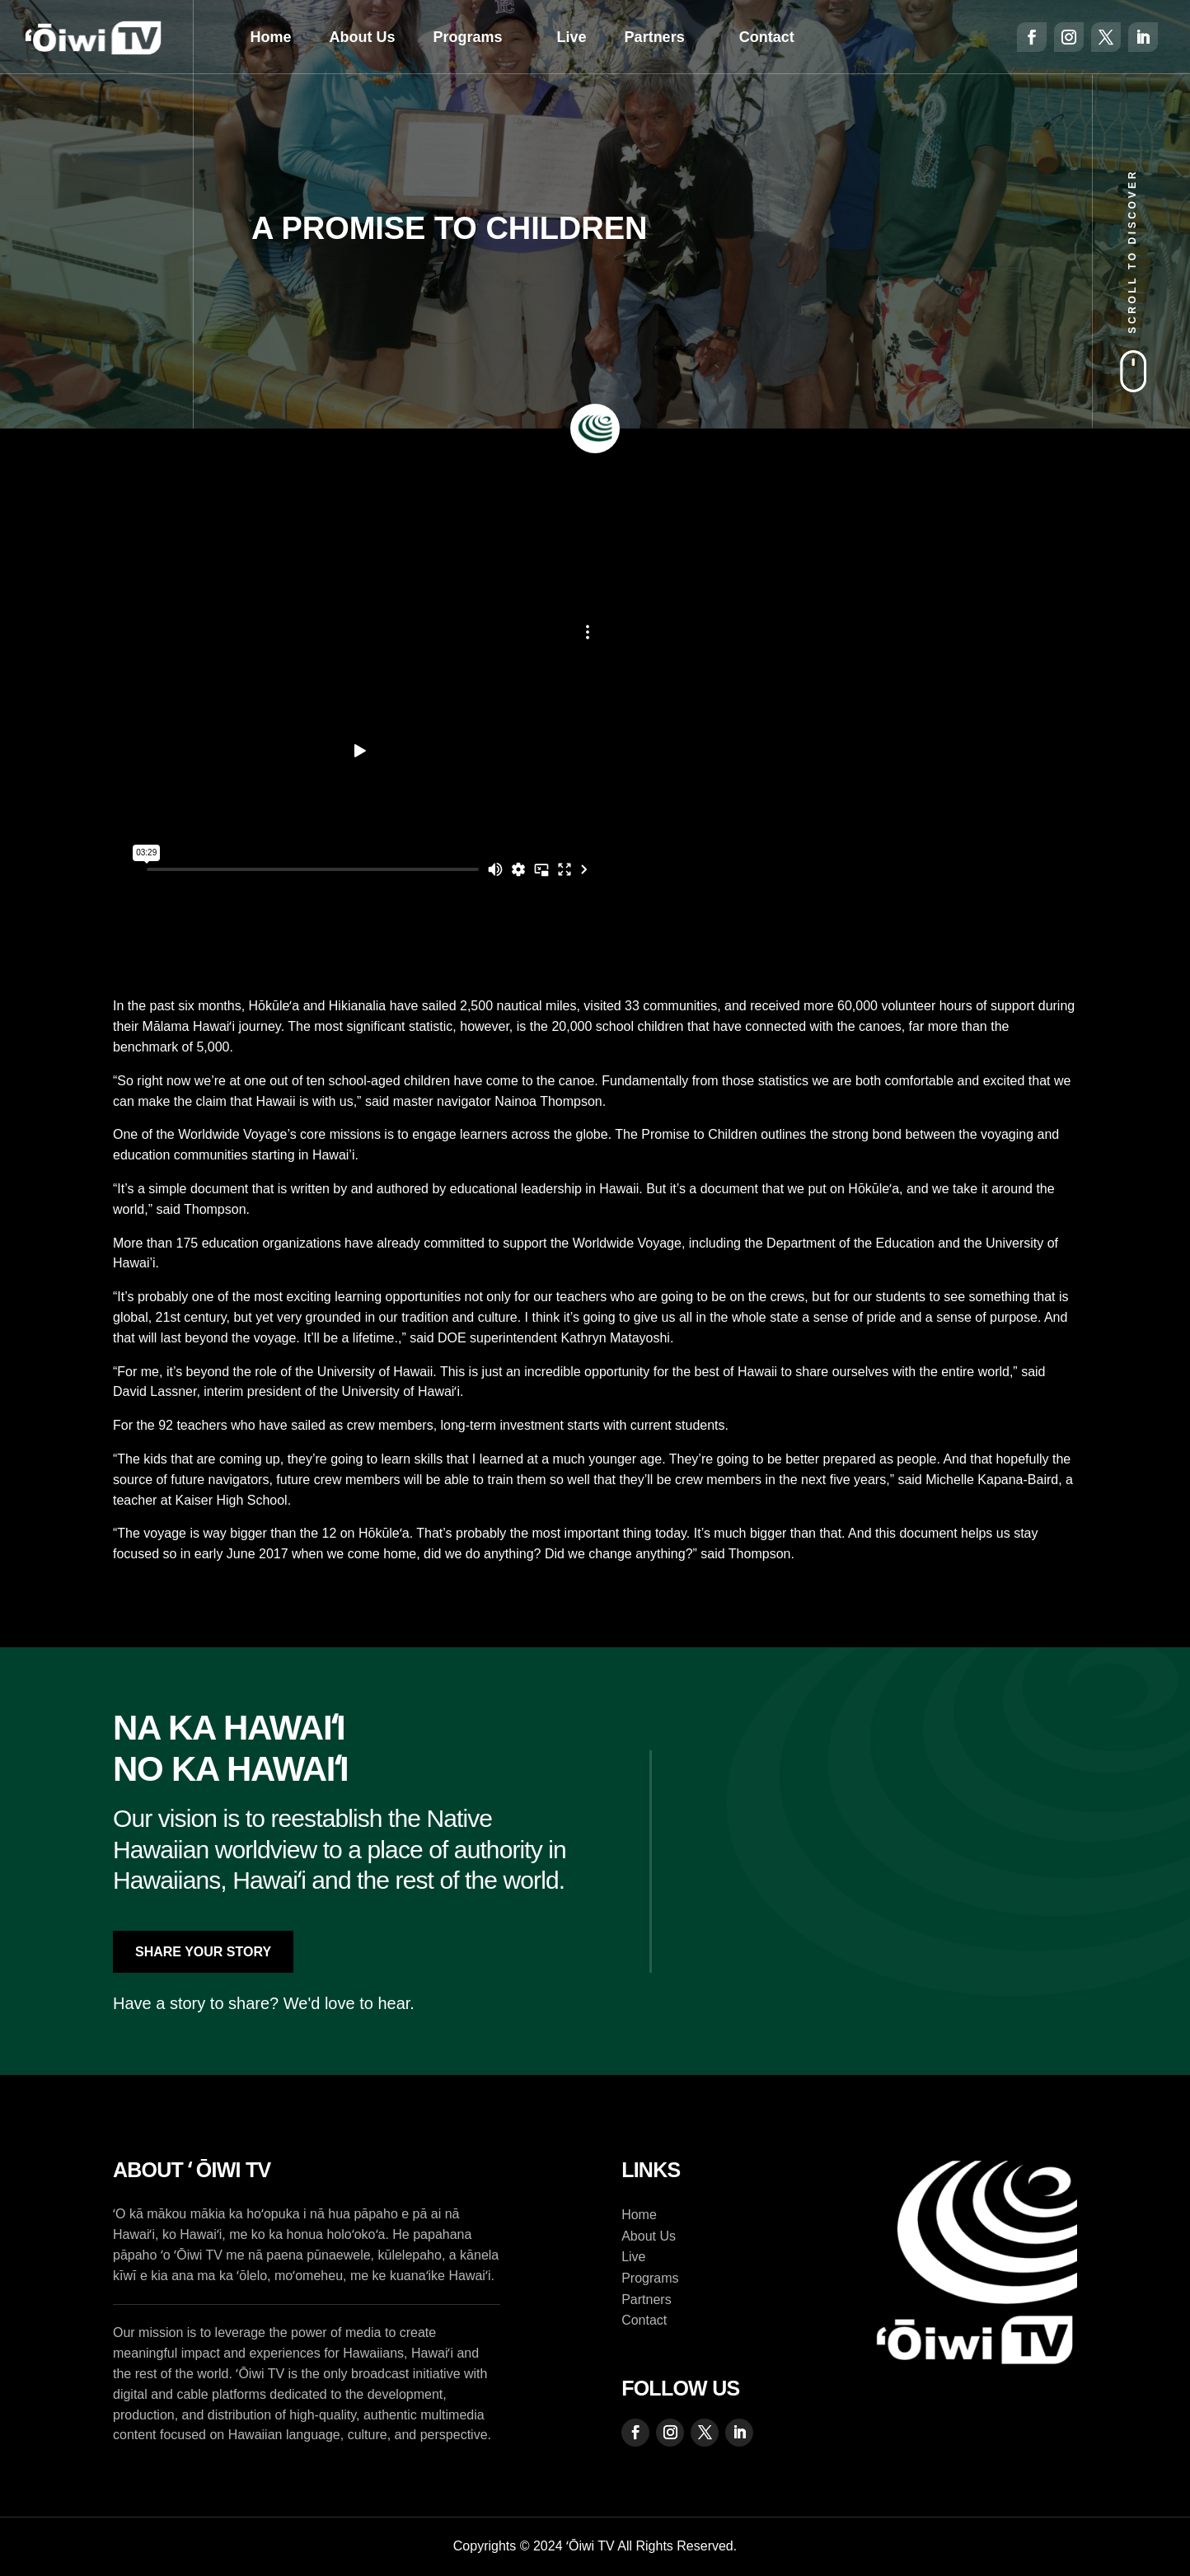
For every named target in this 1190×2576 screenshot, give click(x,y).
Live (572, 37)
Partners (655, 37)
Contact (766, 37)
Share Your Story (203, 1952)
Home (271, 37)
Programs (468, 37)
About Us (363, 37)
